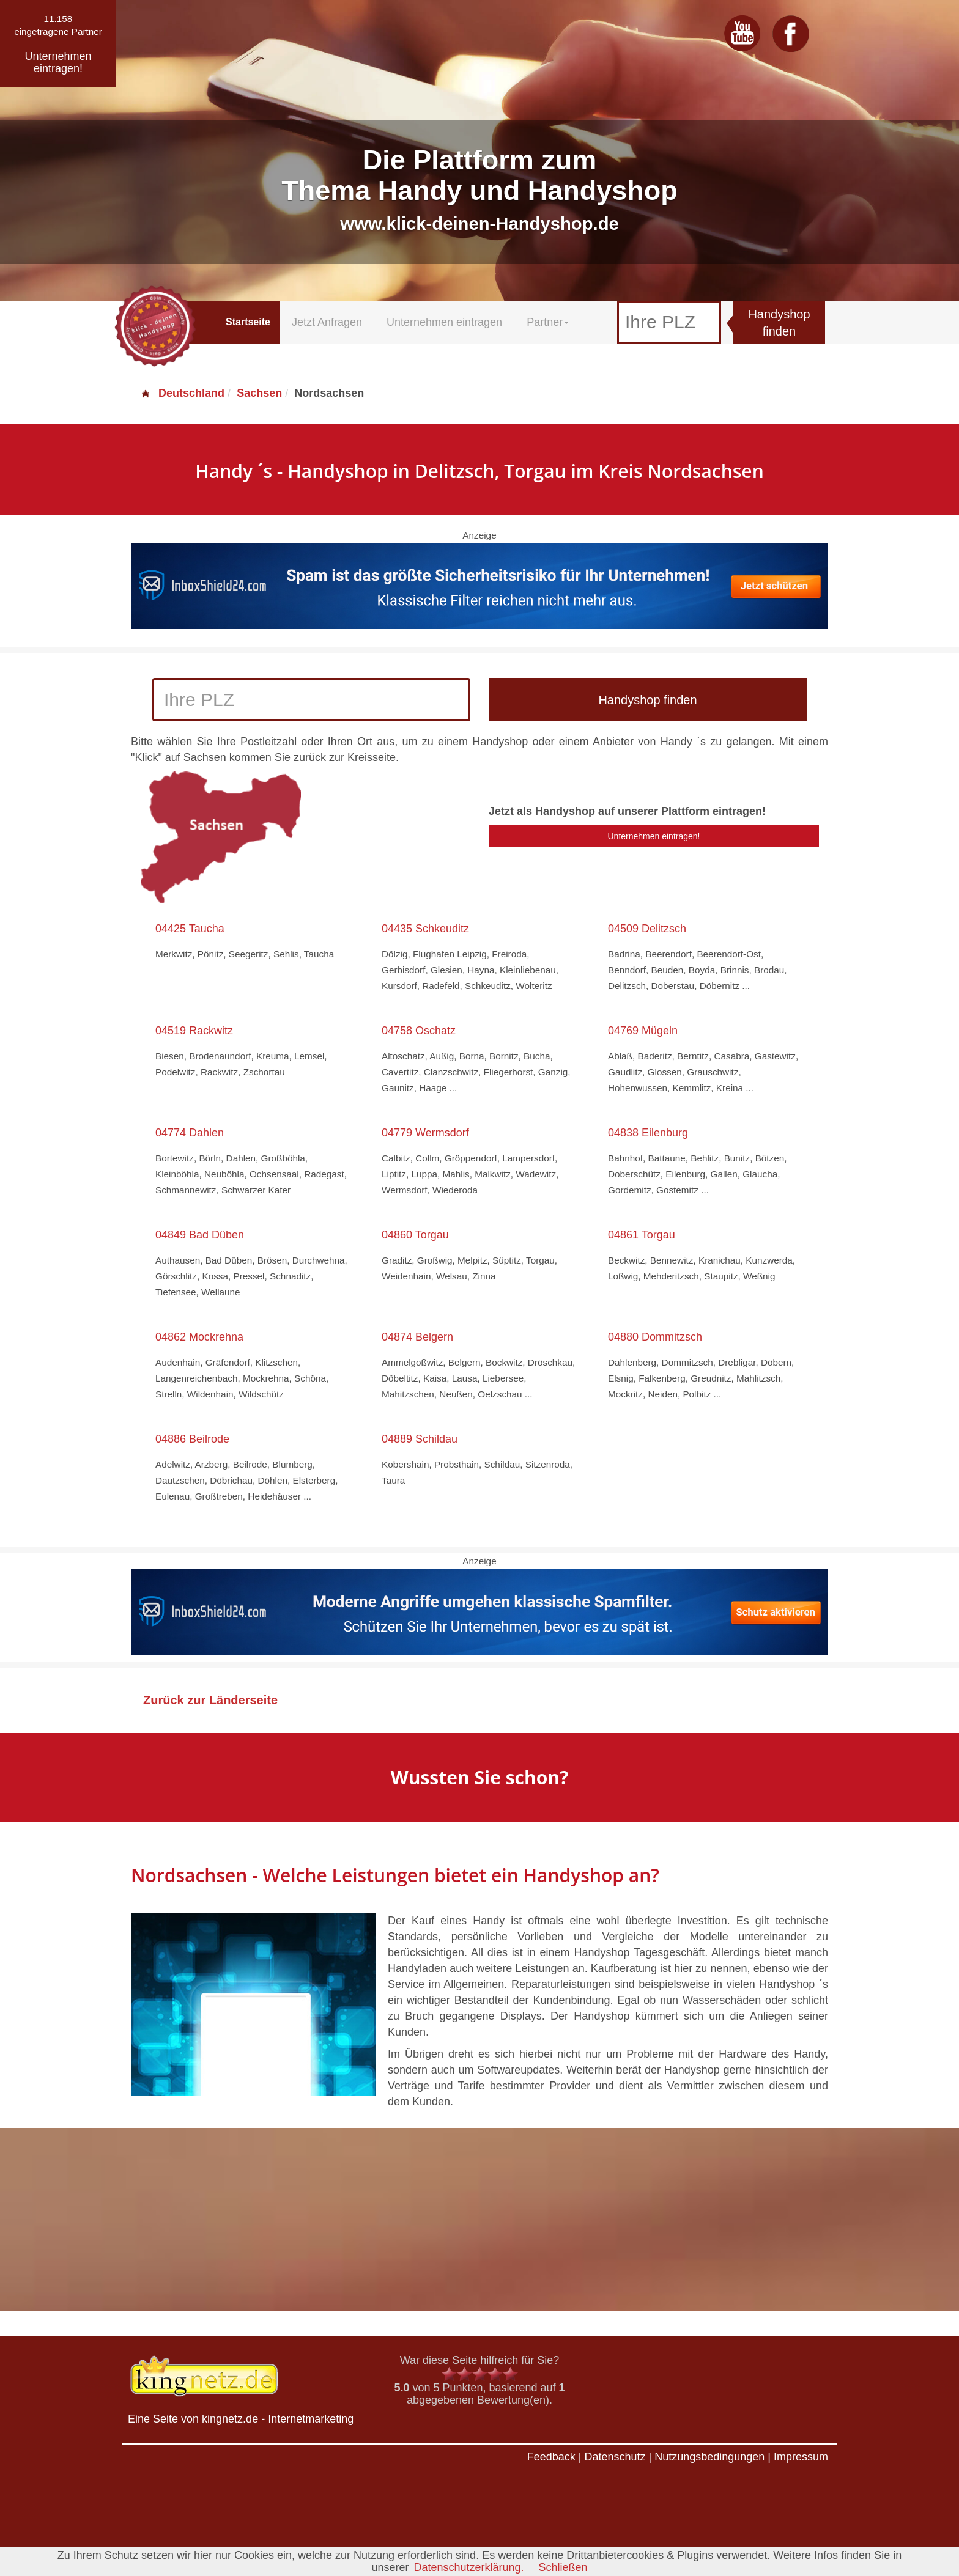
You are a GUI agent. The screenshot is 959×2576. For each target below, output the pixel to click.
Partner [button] (548, 322)
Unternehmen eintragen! (654, 836)
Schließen (563, 2567)
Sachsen (259, 393)
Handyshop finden (779, 323)
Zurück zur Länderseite (210, 1700)
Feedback (551, 2457)
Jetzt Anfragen (327, 322)
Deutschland (182, 393)
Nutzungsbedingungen (709, 2457)
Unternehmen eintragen (444, 322)
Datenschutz (614, 2457)
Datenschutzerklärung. (468, 2567)
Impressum (801, 2457)
